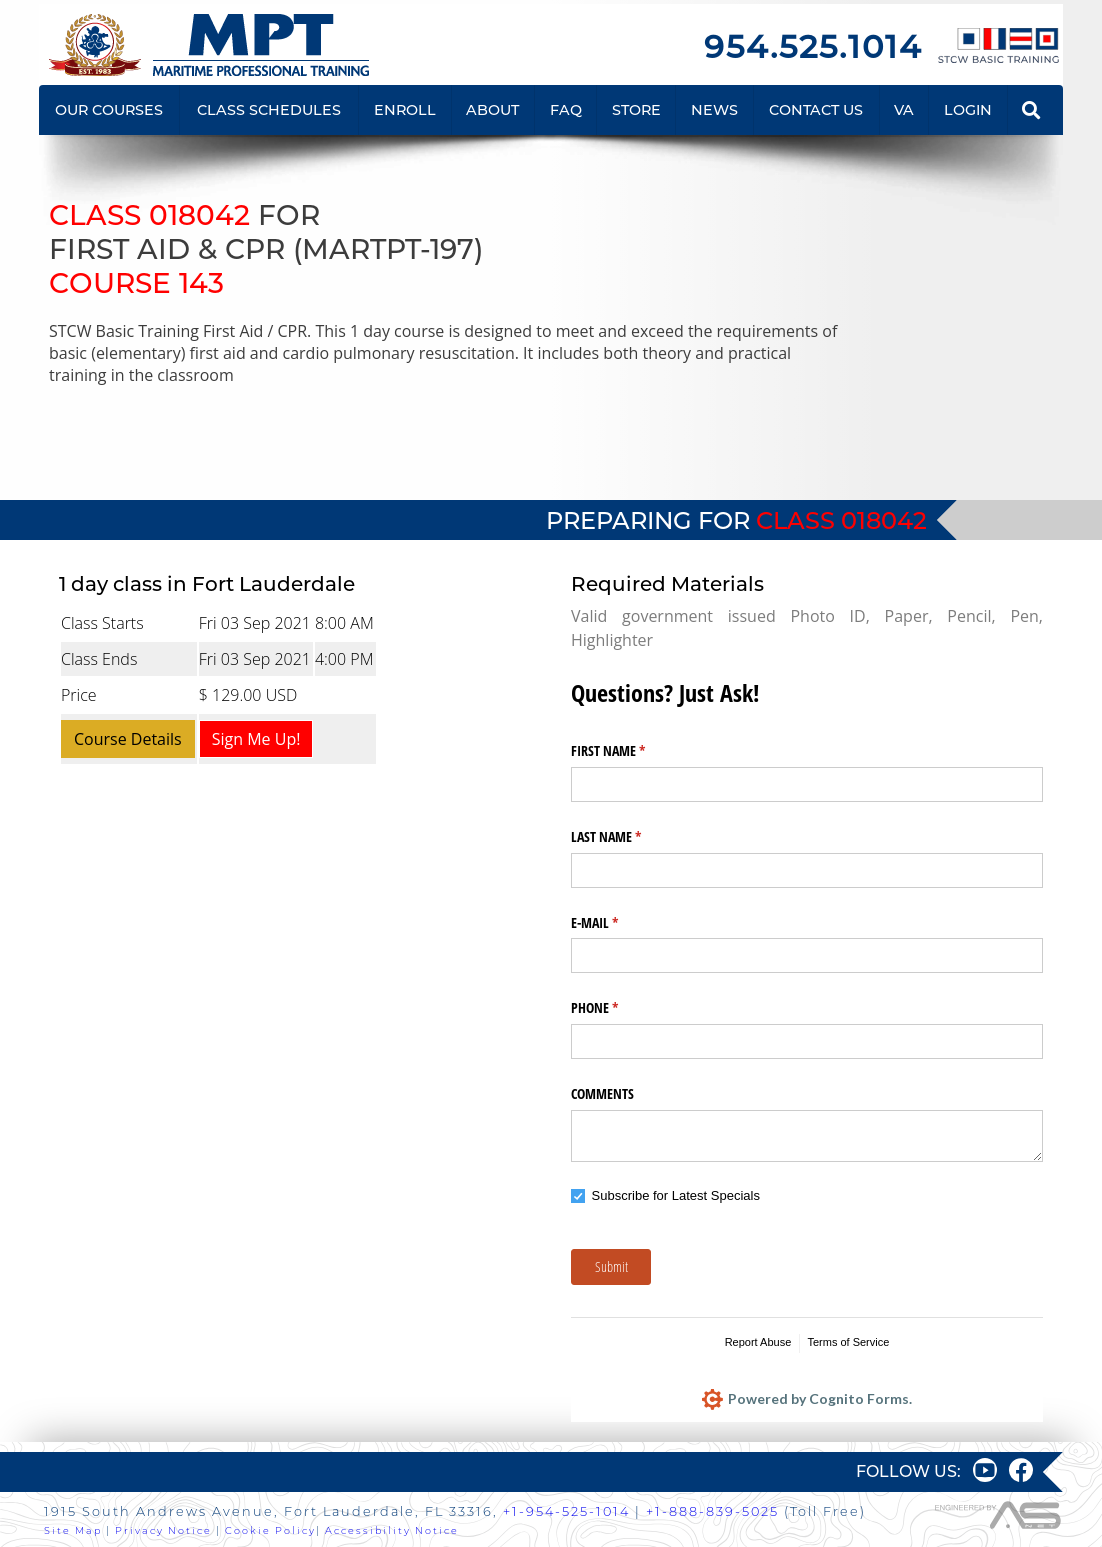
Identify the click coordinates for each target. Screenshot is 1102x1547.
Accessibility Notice (392, 1530)
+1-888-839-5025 (712, 1511)
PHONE (618, 1008)
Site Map (73, 1530)
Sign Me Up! (256, 739)
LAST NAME (629, 837)
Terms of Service (848, 1342)
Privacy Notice (163, 1530)
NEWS (714, 110)
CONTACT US (816, 110)
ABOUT (492, 110)
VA (904, 110)
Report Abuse (758, 1342)
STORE (636, 110)
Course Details (128, 739)
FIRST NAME (631, 751)
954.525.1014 (813, 46)
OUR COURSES (109, 110)
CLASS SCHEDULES (269, 110)
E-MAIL (618, 923)
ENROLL (405, 110)
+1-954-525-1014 (566, 1511)
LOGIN (968, 110)
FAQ (566, 110)
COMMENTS (602, 1093)
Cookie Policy (270, 1530)
